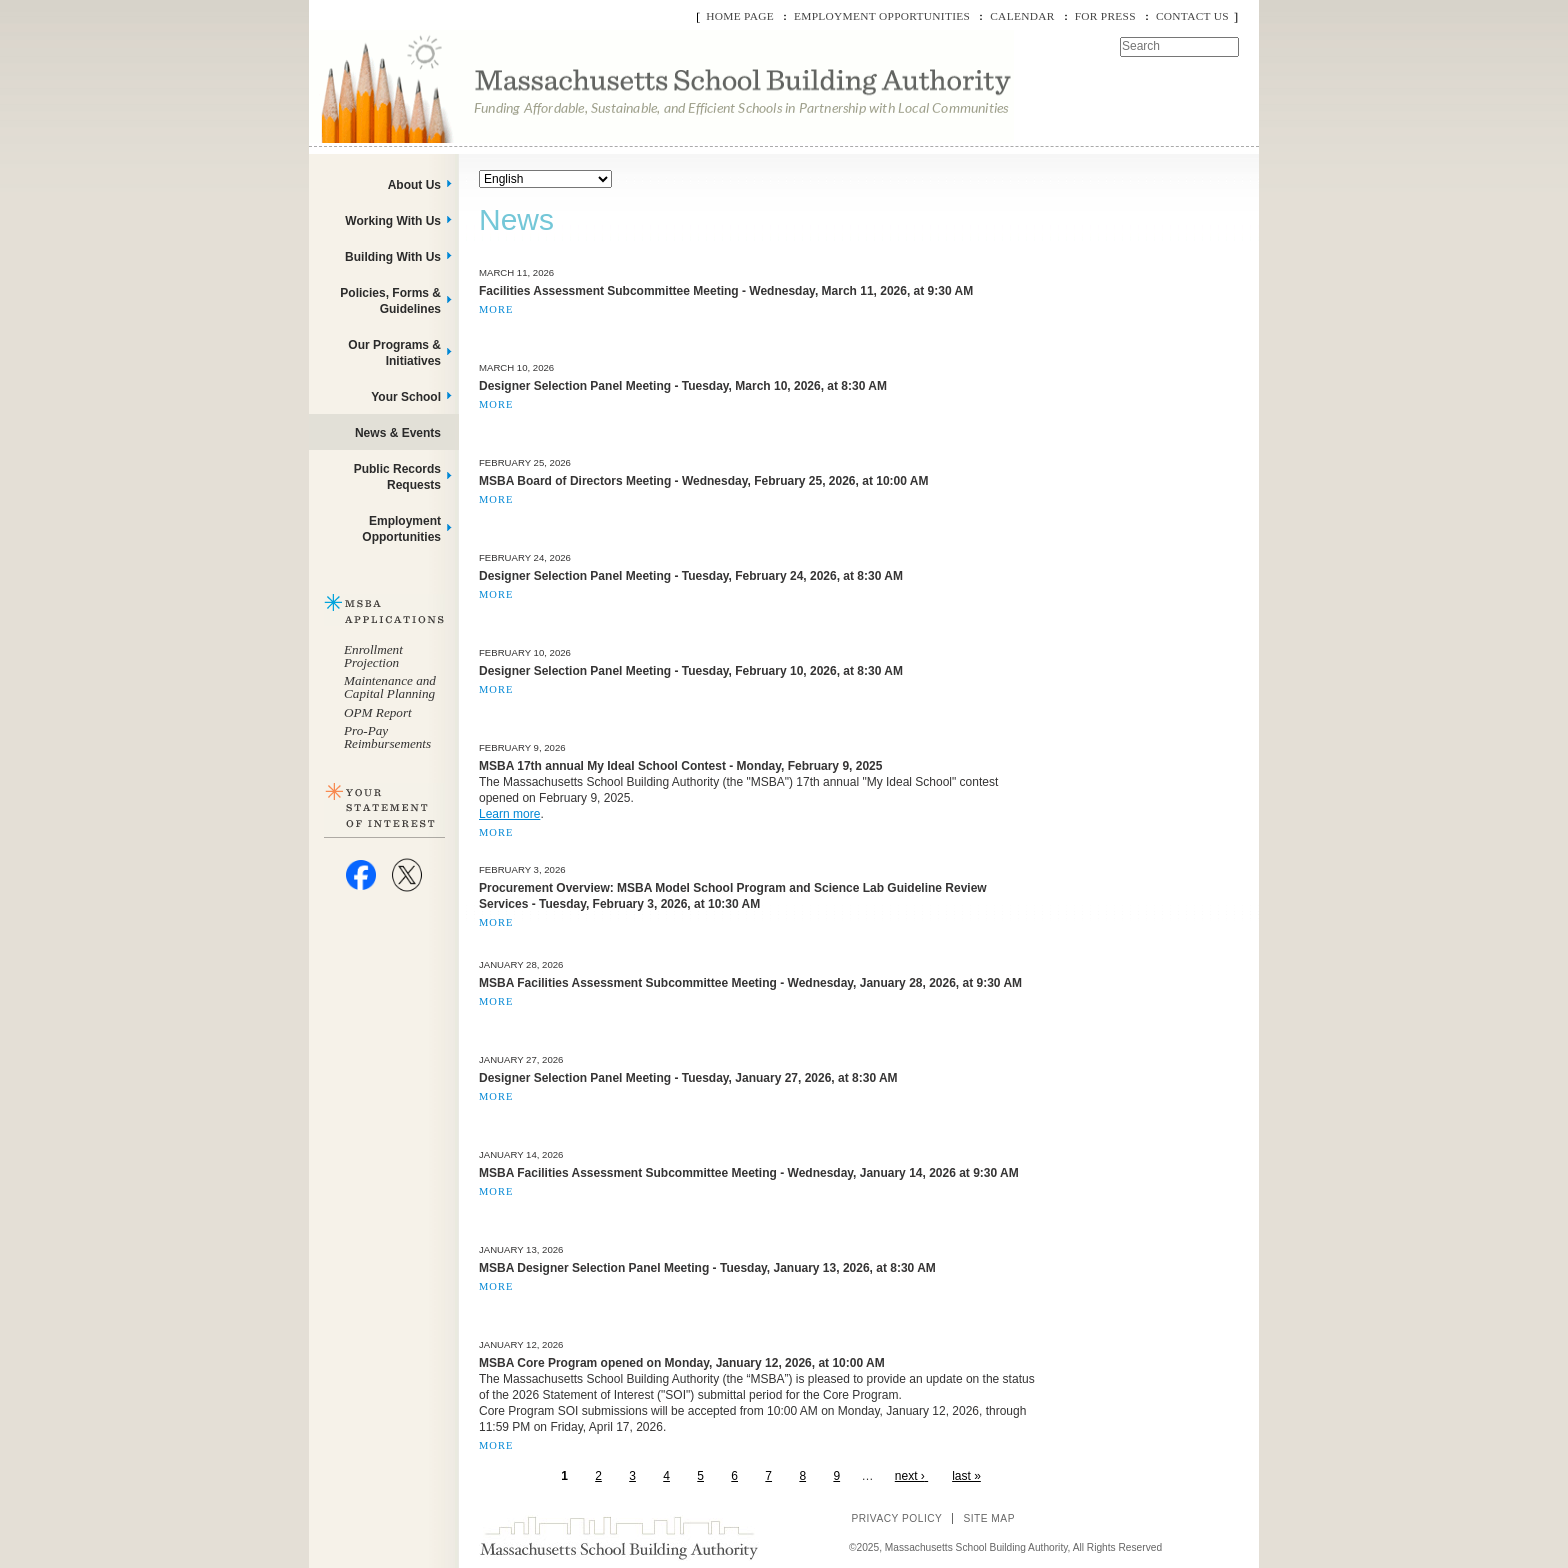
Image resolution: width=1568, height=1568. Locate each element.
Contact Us (1192, 16)
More (496, 309)
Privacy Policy (896, 1518)
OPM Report (378, 712)
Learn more (509, 814)
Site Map (989, 1518)
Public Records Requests (397, 477)
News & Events (398, 433)
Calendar (1022, 16)
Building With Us (393, 257)
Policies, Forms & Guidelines (390, 301)
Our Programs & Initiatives (394, 353)
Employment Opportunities (882, 16)
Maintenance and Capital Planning (390, 687)
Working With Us (393, 221)
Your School (406, 397)
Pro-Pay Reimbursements (387, 737)
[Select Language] (545, 179)
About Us (414, 185)
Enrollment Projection (373, 656)
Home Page (740, 16)
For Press (1105, 16)
